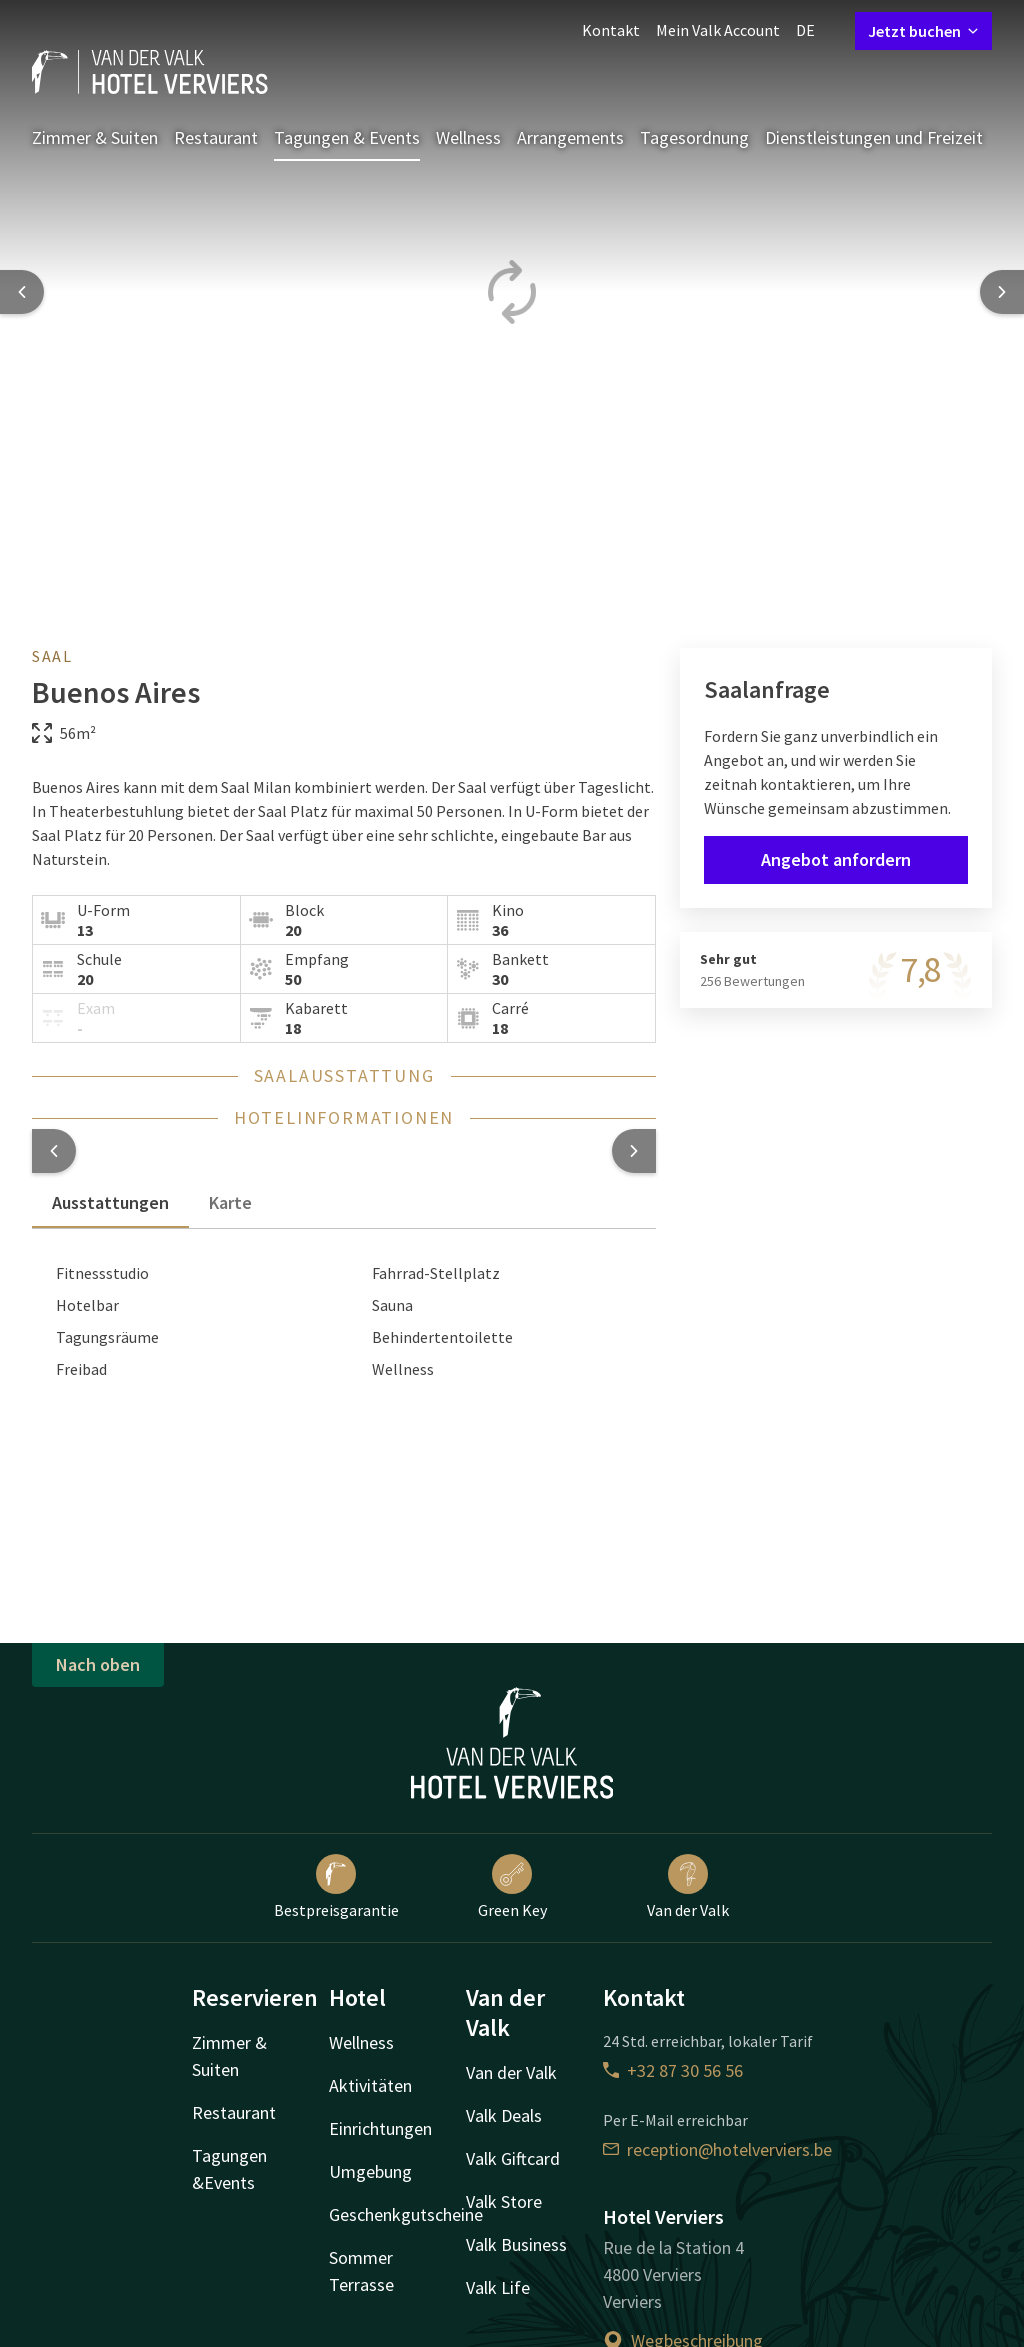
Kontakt (611, 30)
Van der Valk (688, 1887)
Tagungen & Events (347, 137)
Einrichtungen (380, 2128)
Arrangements (570, 137)
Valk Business (516, 2244)
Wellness (468, 137)
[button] (54, 1151)
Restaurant (216, 137)
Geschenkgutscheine (406, 2214)
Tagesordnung (694, 137)
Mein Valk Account (718, 30)
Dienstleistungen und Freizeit (874, 137)
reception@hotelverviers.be (717, 2149)
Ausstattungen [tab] (110, 1202)
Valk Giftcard (513, 2158)
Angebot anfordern (836, 859)
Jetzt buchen (923, 31)
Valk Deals (504, 2115)
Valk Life (498, 2287)
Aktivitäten (370, 2085)
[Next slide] (1002, 292)
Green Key (512, 1887)
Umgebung (370, 2171)
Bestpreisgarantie (336, 1887)
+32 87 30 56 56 (673, 2070)
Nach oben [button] (98, 1664)
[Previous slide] (22, 292)
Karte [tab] (230, 1202)
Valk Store (504, 2201)
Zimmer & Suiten (95, 137)
